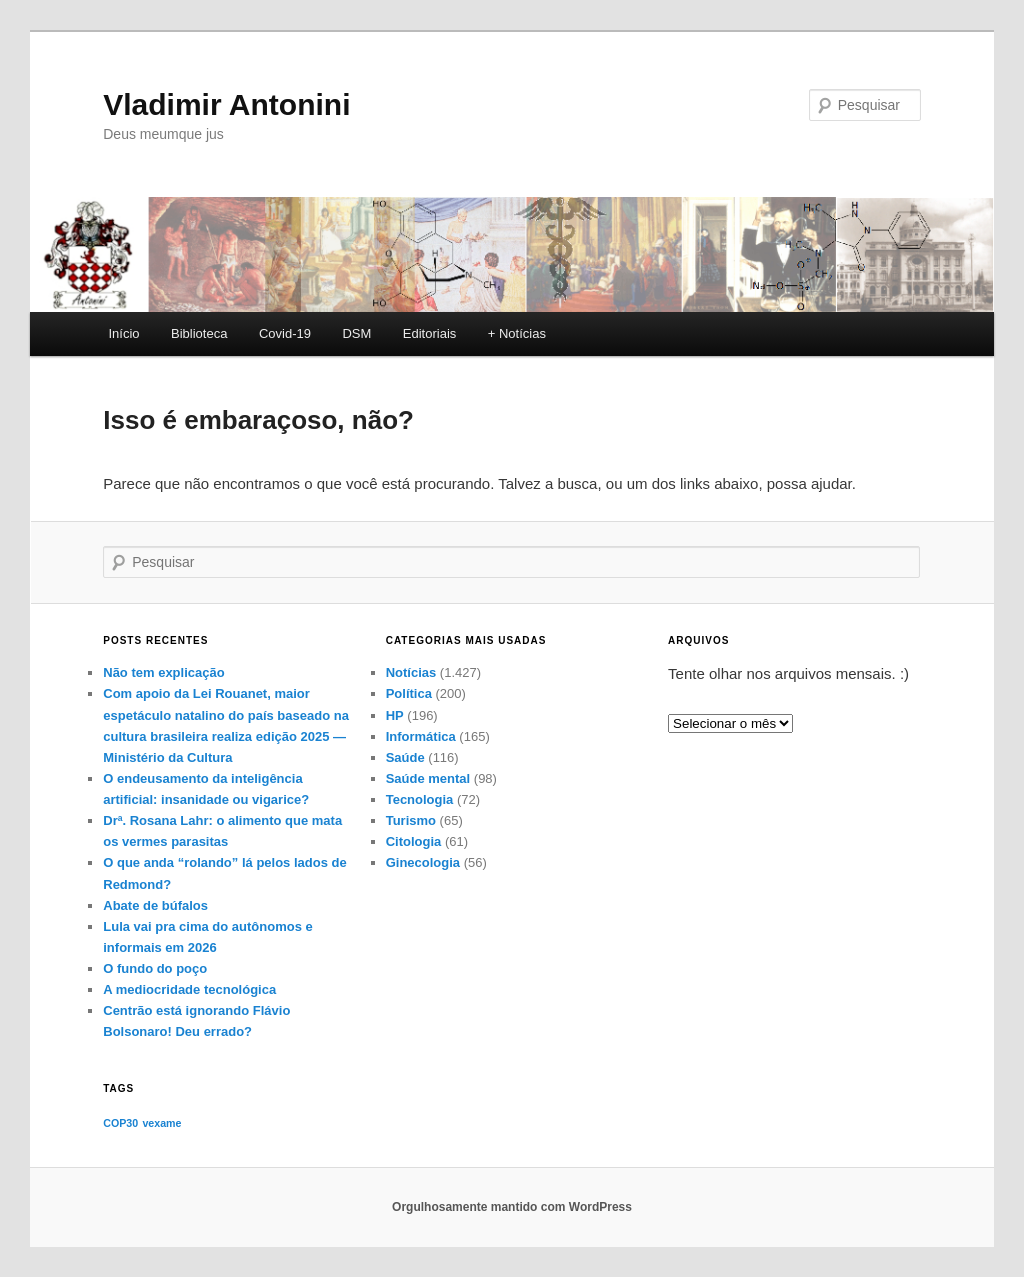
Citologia (414, 841)
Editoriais (429, 333)
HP (395, 715)
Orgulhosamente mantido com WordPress (512, 1207)
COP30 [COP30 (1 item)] (120, 1123)
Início (123, 333)
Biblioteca (199, 333)
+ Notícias (517, 333)
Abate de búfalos (155, 905)
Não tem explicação (163, 672)
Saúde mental (428, 778)
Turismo (411, 820)
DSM (356, 333)
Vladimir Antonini (226, 104)
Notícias (411, 672)
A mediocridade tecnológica (189, 989)
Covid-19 (285, 333)
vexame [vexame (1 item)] (161, 1123)
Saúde (405, 757)
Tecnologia (420, 799)
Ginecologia (423, 862)
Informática (421, 736)
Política (409, 693)
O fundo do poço (155, 968)
